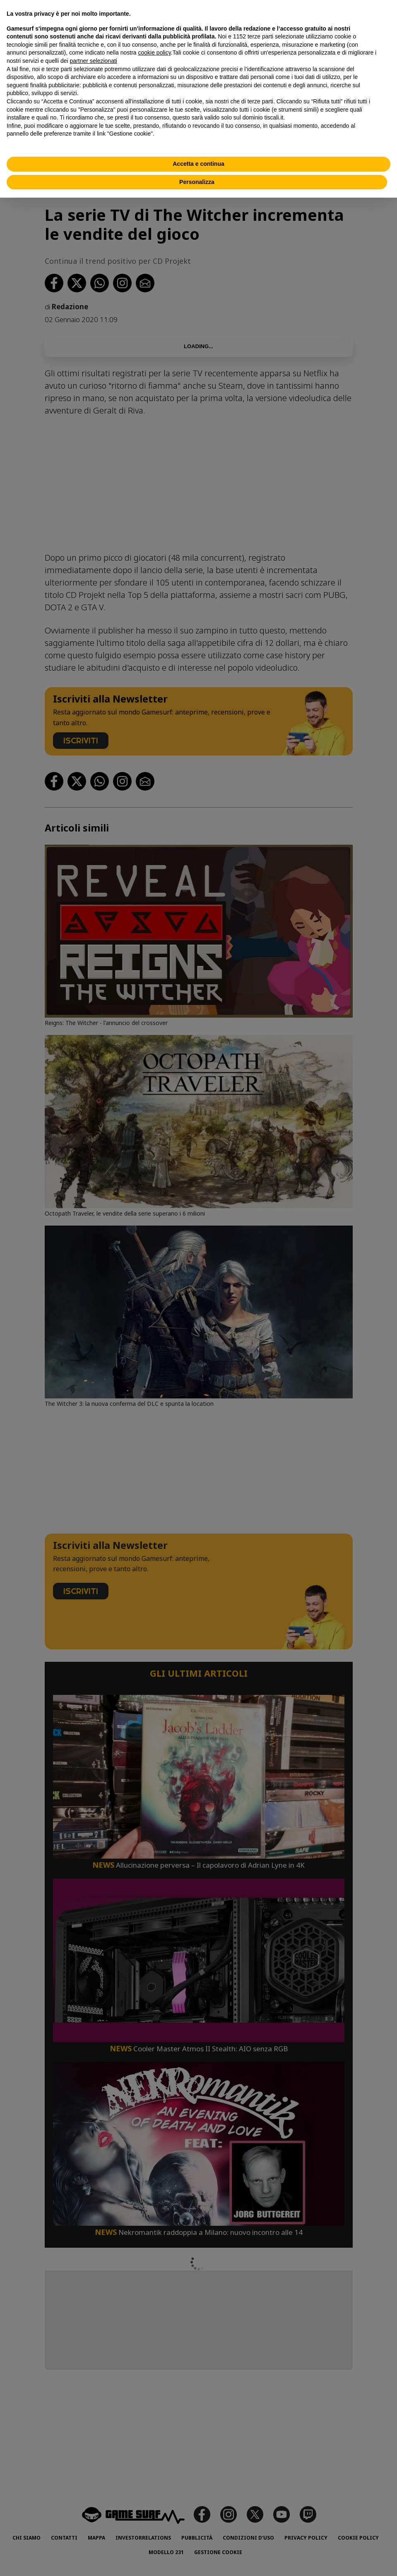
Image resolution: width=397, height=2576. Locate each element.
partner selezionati (93, 60)
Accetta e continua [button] (198, 163)
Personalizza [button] (196, 182)
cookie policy (154, 52)
